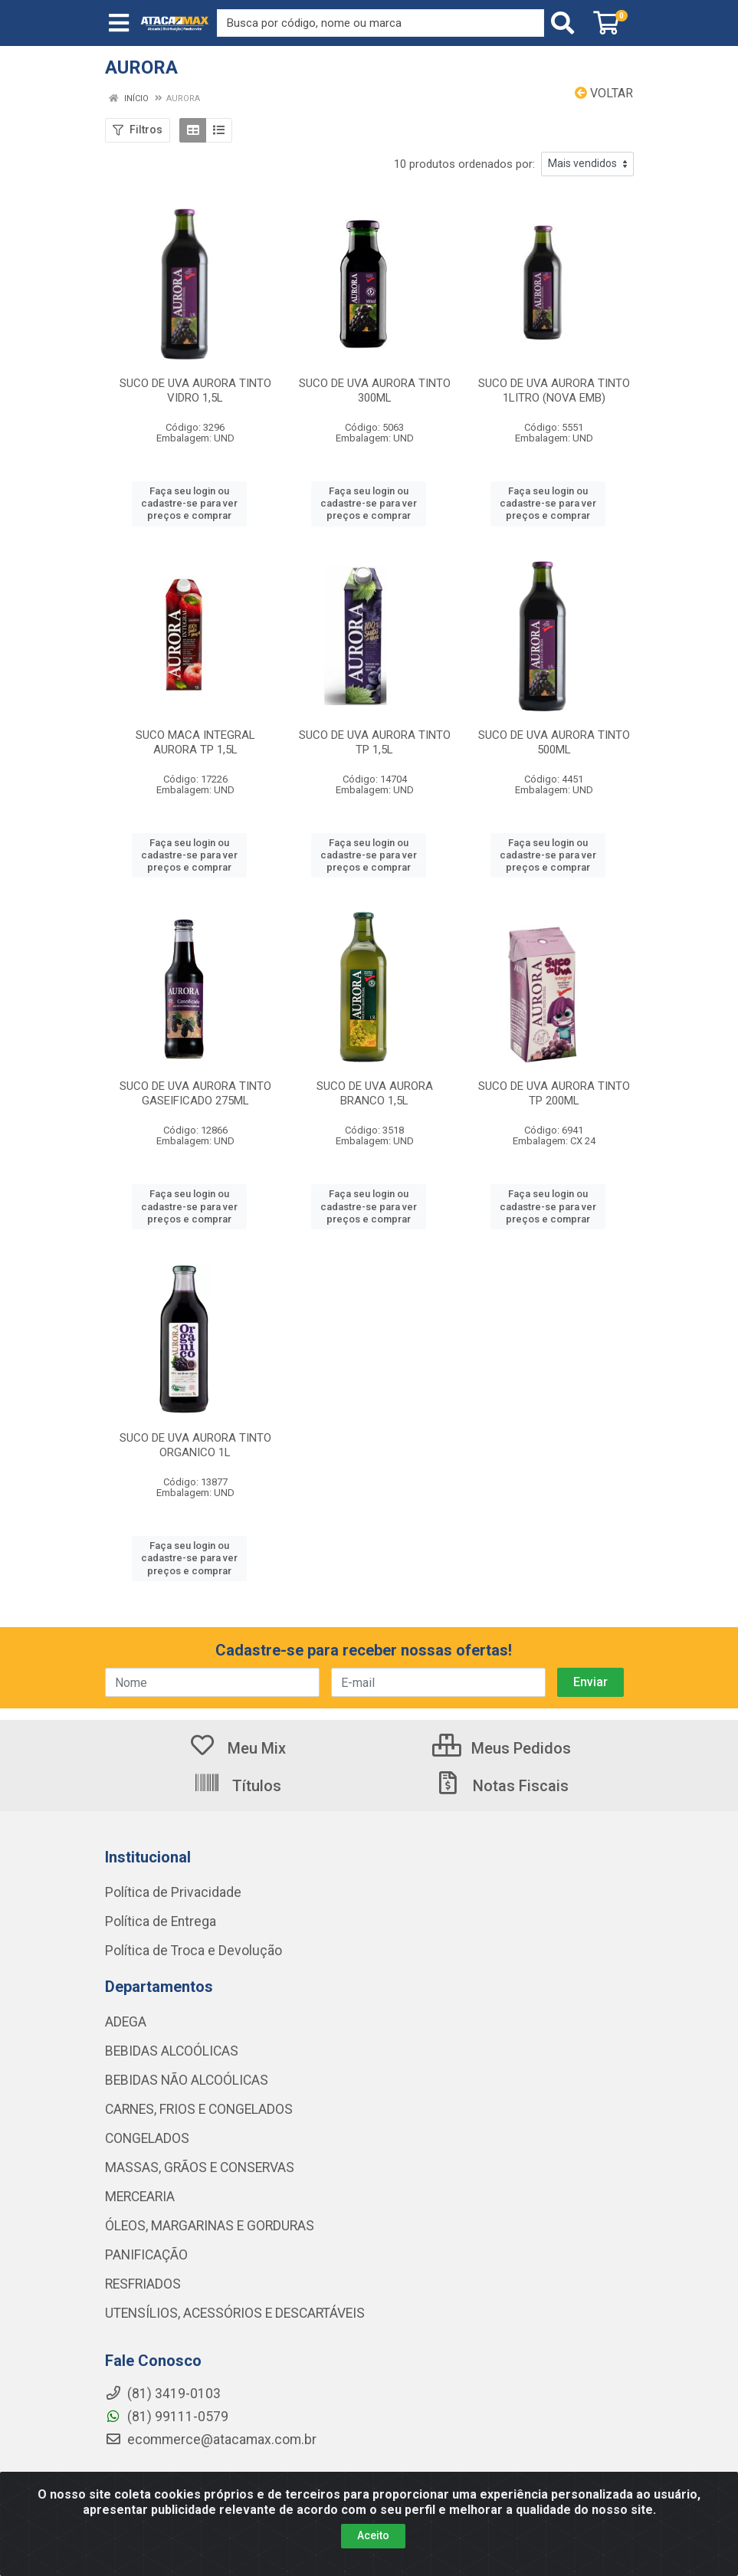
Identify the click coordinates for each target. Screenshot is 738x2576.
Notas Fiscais (501, 1786)
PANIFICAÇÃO (146, 2255)
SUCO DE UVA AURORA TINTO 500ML (554, 742)
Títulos (237, 1786)
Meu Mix (237, 1748)
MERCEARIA (140, 2196)
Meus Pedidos (501, 1748)
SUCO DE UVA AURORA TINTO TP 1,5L (375, 742)
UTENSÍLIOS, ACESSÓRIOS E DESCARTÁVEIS (235, 2313)
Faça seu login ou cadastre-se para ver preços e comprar (189, 503)
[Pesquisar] (565, 23)
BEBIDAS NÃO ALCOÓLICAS (186, 2080)
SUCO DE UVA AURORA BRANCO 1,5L (375, 1093)
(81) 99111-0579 (166, 2416)
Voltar (604, 93)
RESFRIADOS (143, 2284)
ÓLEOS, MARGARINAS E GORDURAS (209, 2225)
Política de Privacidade (173, 1892)
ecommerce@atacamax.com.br (211, 2439)
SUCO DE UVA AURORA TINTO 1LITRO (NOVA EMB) (554, 390)
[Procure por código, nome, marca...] (380, 23)
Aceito (373, 2535)
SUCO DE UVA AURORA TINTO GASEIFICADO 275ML (195, 1093)
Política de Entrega (160, 1921)
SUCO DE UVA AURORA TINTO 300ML (375, 390)
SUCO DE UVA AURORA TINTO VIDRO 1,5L (195, 390)
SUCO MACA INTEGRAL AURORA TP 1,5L (195, 742)
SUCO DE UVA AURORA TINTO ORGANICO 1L (195, 1445)
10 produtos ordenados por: (464, 164)
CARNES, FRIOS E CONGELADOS (199, 2109)
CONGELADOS (147, 2138)
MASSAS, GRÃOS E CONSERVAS (199, 2167)
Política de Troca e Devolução (193, 1950)
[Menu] (119, 23)
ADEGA (125, 2022)
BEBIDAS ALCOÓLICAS (171, 2051)
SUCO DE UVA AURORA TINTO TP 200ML (554, 1093)
